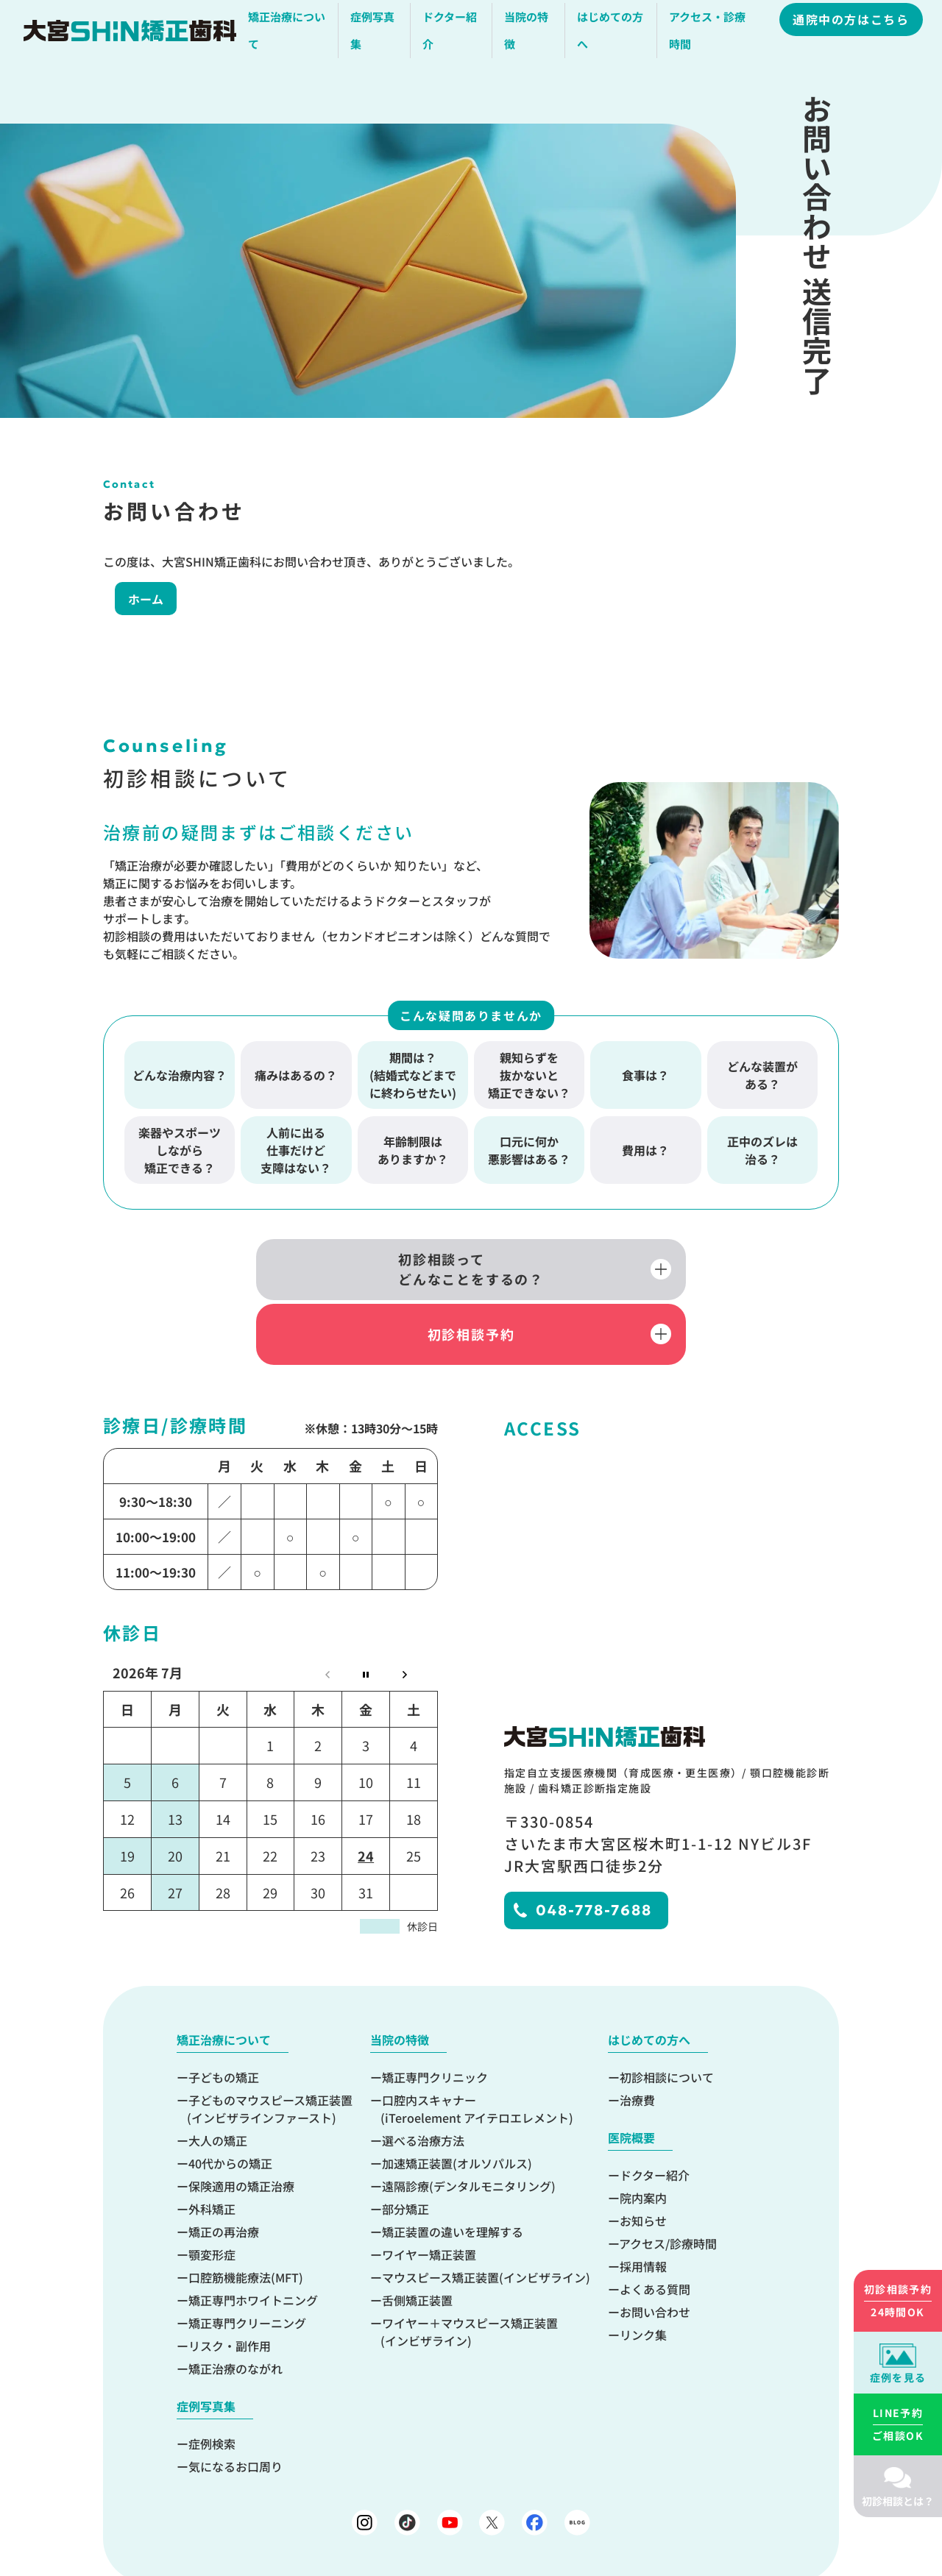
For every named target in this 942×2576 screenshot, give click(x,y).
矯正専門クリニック (435, 2017)
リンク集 (643, 2275)
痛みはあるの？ (296, 1075)
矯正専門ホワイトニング (253, 2240)
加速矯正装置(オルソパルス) (457, 2103)
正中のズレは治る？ (762, 1150)
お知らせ (643, 2161)
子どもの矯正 (223, 2017)
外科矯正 (212, 2149)
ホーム (134, 599)
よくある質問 (655, 2229)
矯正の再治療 (223, 2172)
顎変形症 (212, 2195)
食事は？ (645, 1075)
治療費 (637, 2040)
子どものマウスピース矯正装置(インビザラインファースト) (270, 2049)
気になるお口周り (235, 2407)
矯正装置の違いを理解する (452, 2172)
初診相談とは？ (898, 2501)
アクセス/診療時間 (668, 2184)
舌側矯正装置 (417, 2240)
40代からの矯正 (230, 2103)
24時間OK (898, 2300)
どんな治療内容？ (179, 1075)
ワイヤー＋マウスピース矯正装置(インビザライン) (469, 2272)
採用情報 (643, 2206)
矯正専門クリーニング (247, 2263)
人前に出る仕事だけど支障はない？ (296, 1150)
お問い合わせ (655, 2252)
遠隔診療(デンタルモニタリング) (469, 2126)
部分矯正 (405, 2149)
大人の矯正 (217, 2081)
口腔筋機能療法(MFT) (245, 2217)
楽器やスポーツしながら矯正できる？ (179, 1150)
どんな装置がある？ (762, 1075)
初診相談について (667, 2017)
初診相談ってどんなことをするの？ (316, 1271)
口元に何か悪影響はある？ (529, 1150)
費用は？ (645, 1150)
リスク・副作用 (229, 2286)
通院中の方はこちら (853, 24)
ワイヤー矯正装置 (429, 2195)
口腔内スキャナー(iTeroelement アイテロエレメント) (476, 2049)
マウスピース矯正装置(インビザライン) (486, 2217)
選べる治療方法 (423, 2081)
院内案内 (643, 2138)
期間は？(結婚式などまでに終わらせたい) (412, 1075)
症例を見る (898, 2377)
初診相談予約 (626, 1271)
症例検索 (212, 2384)
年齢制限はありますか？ (413, 1150)
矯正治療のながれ (235, 2309)
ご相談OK (898, 2423)
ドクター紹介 (655, 2115)
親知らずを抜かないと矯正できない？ (529, 1075)
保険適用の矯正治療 (241, 2126)
